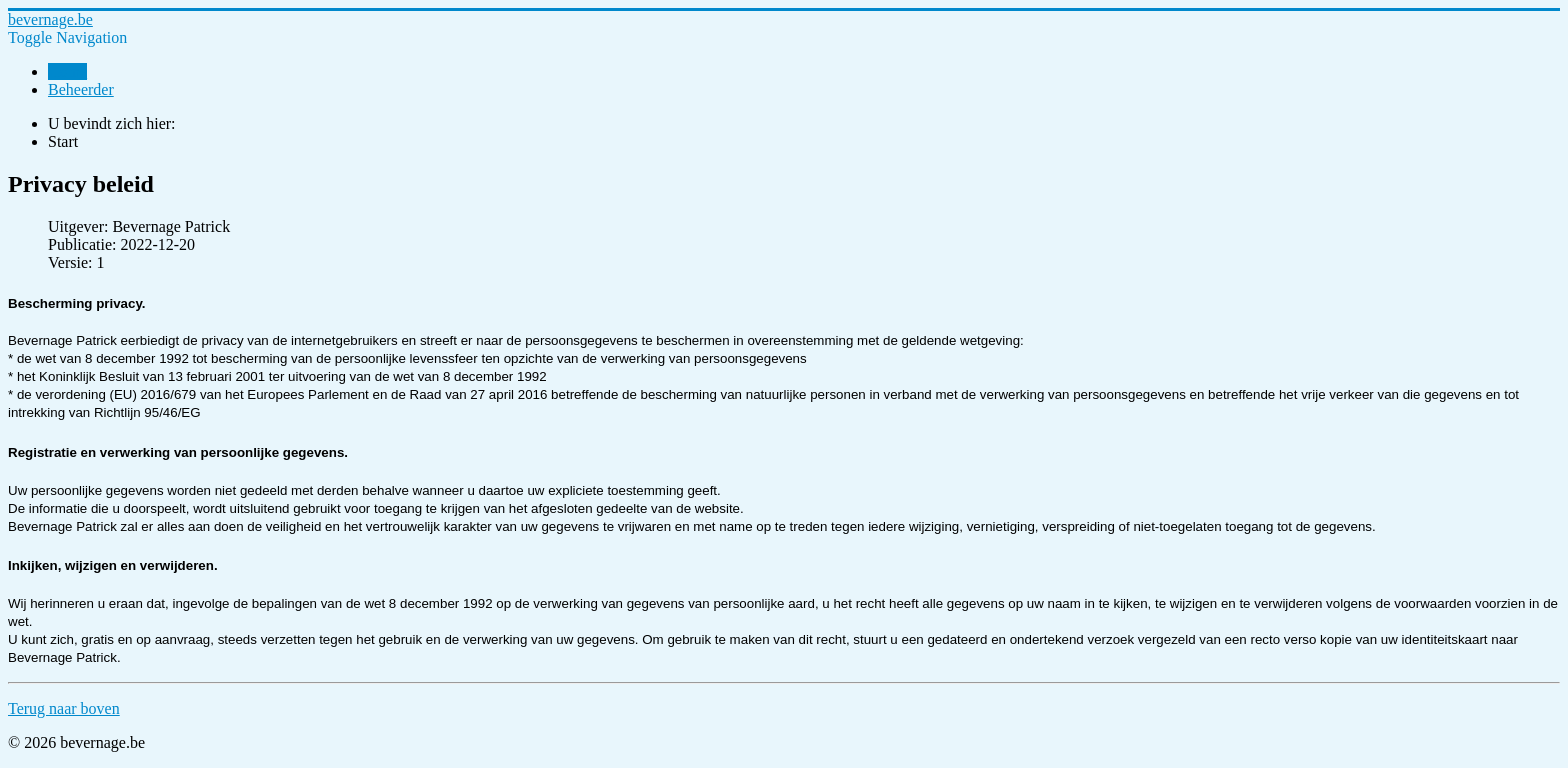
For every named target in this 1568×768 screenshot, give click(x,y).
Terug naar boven (64, 708)
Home (67, 71)
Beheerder (81, 89)
